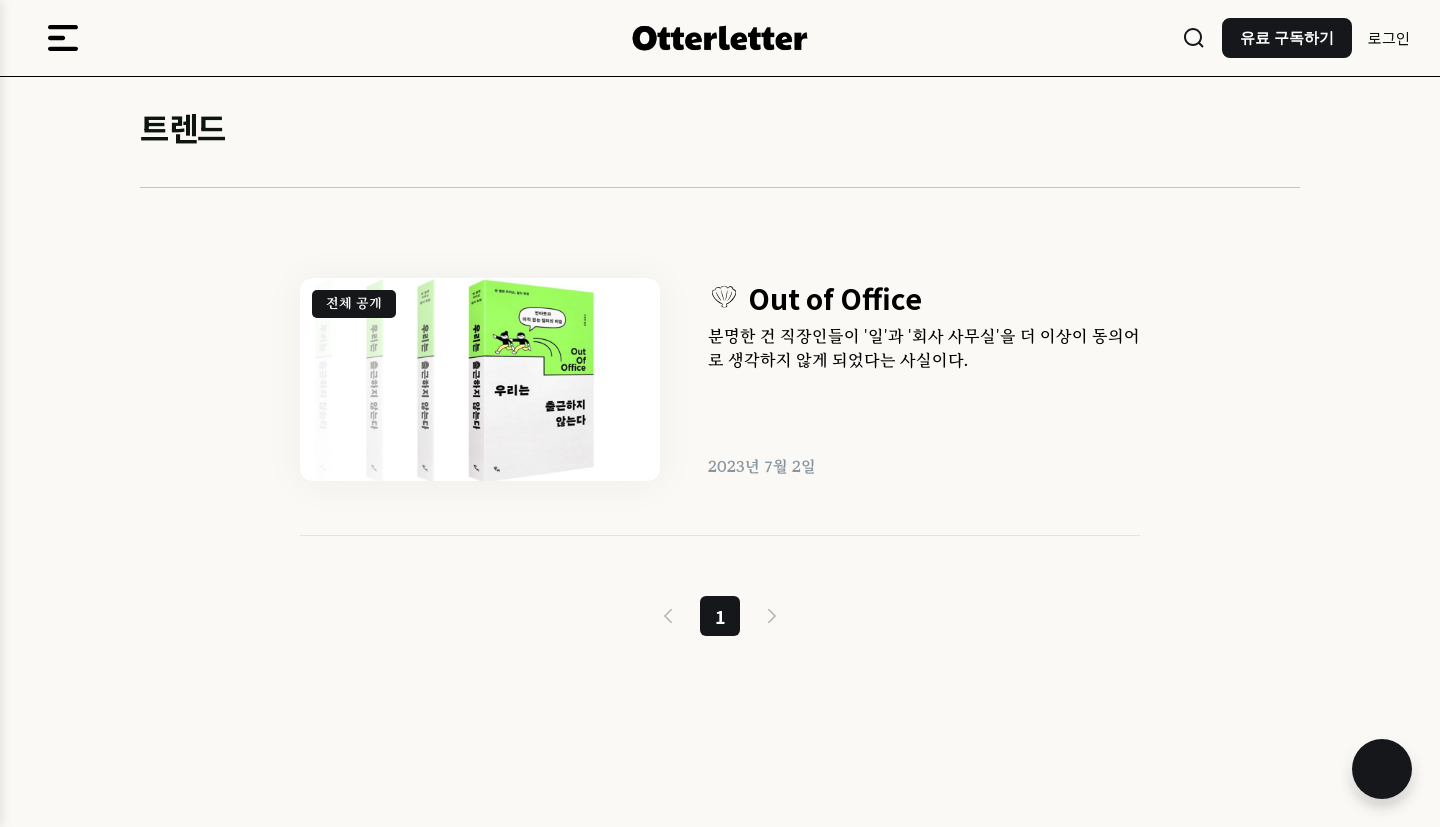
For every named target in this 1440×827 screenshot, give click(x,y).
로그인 (1389, 37)
